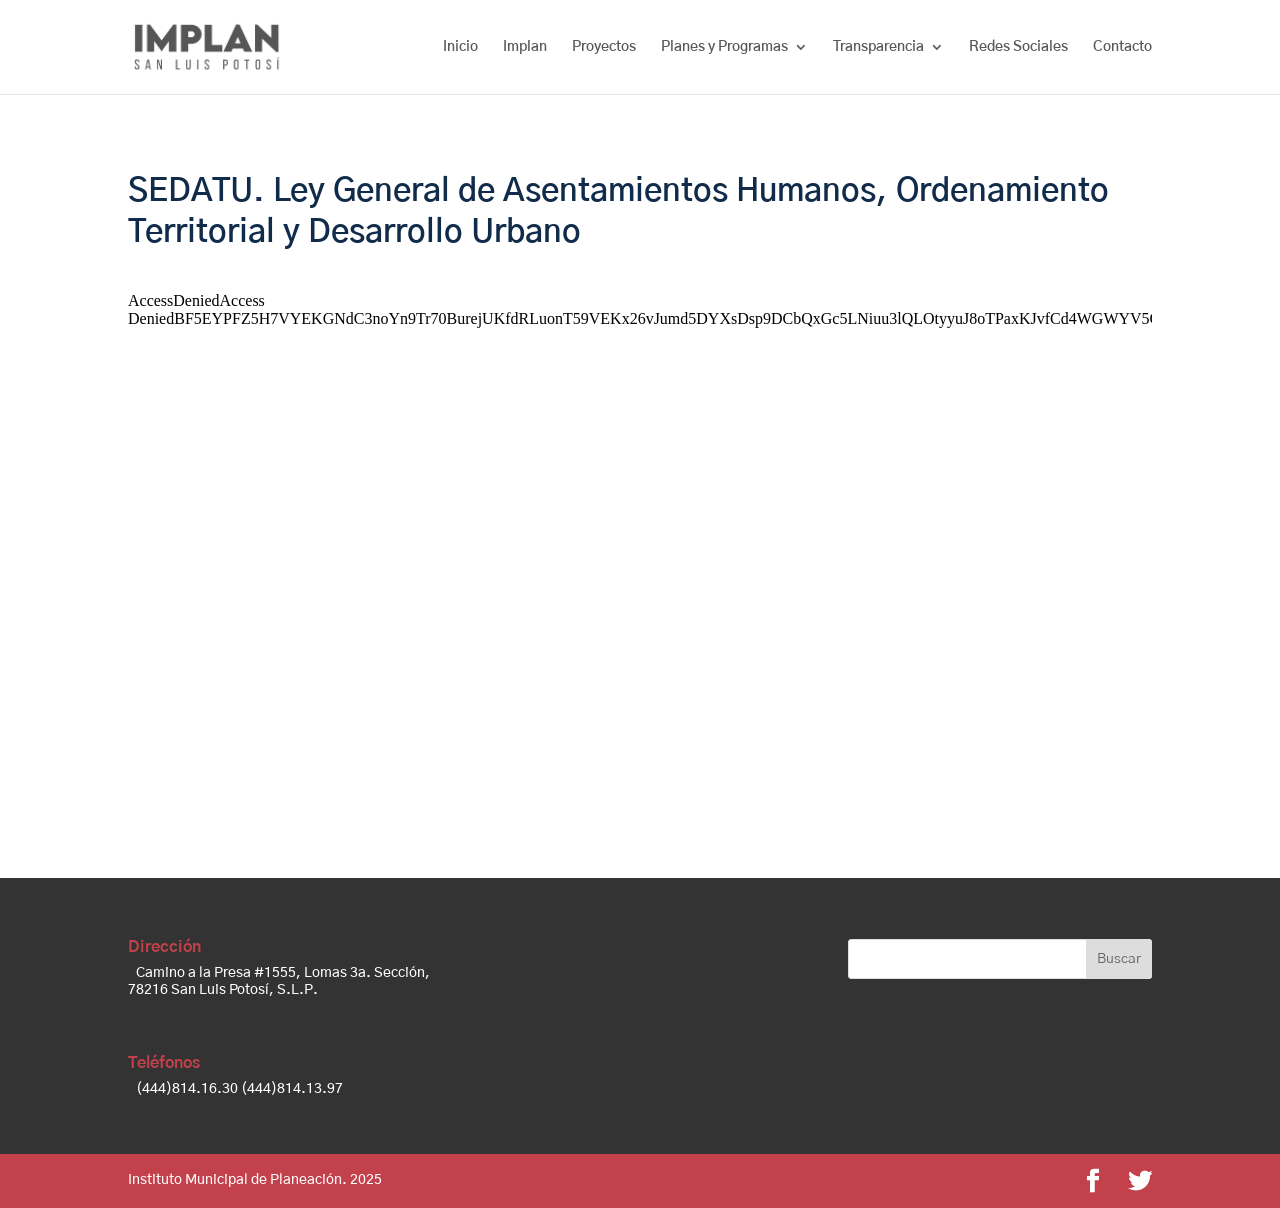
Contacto (1122, 47)
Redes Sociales (1018, 47)
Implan (525, 47)
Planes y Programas (724, 47)
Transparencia (878, 47)
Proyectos (604, 47)
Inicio (460, 47)
